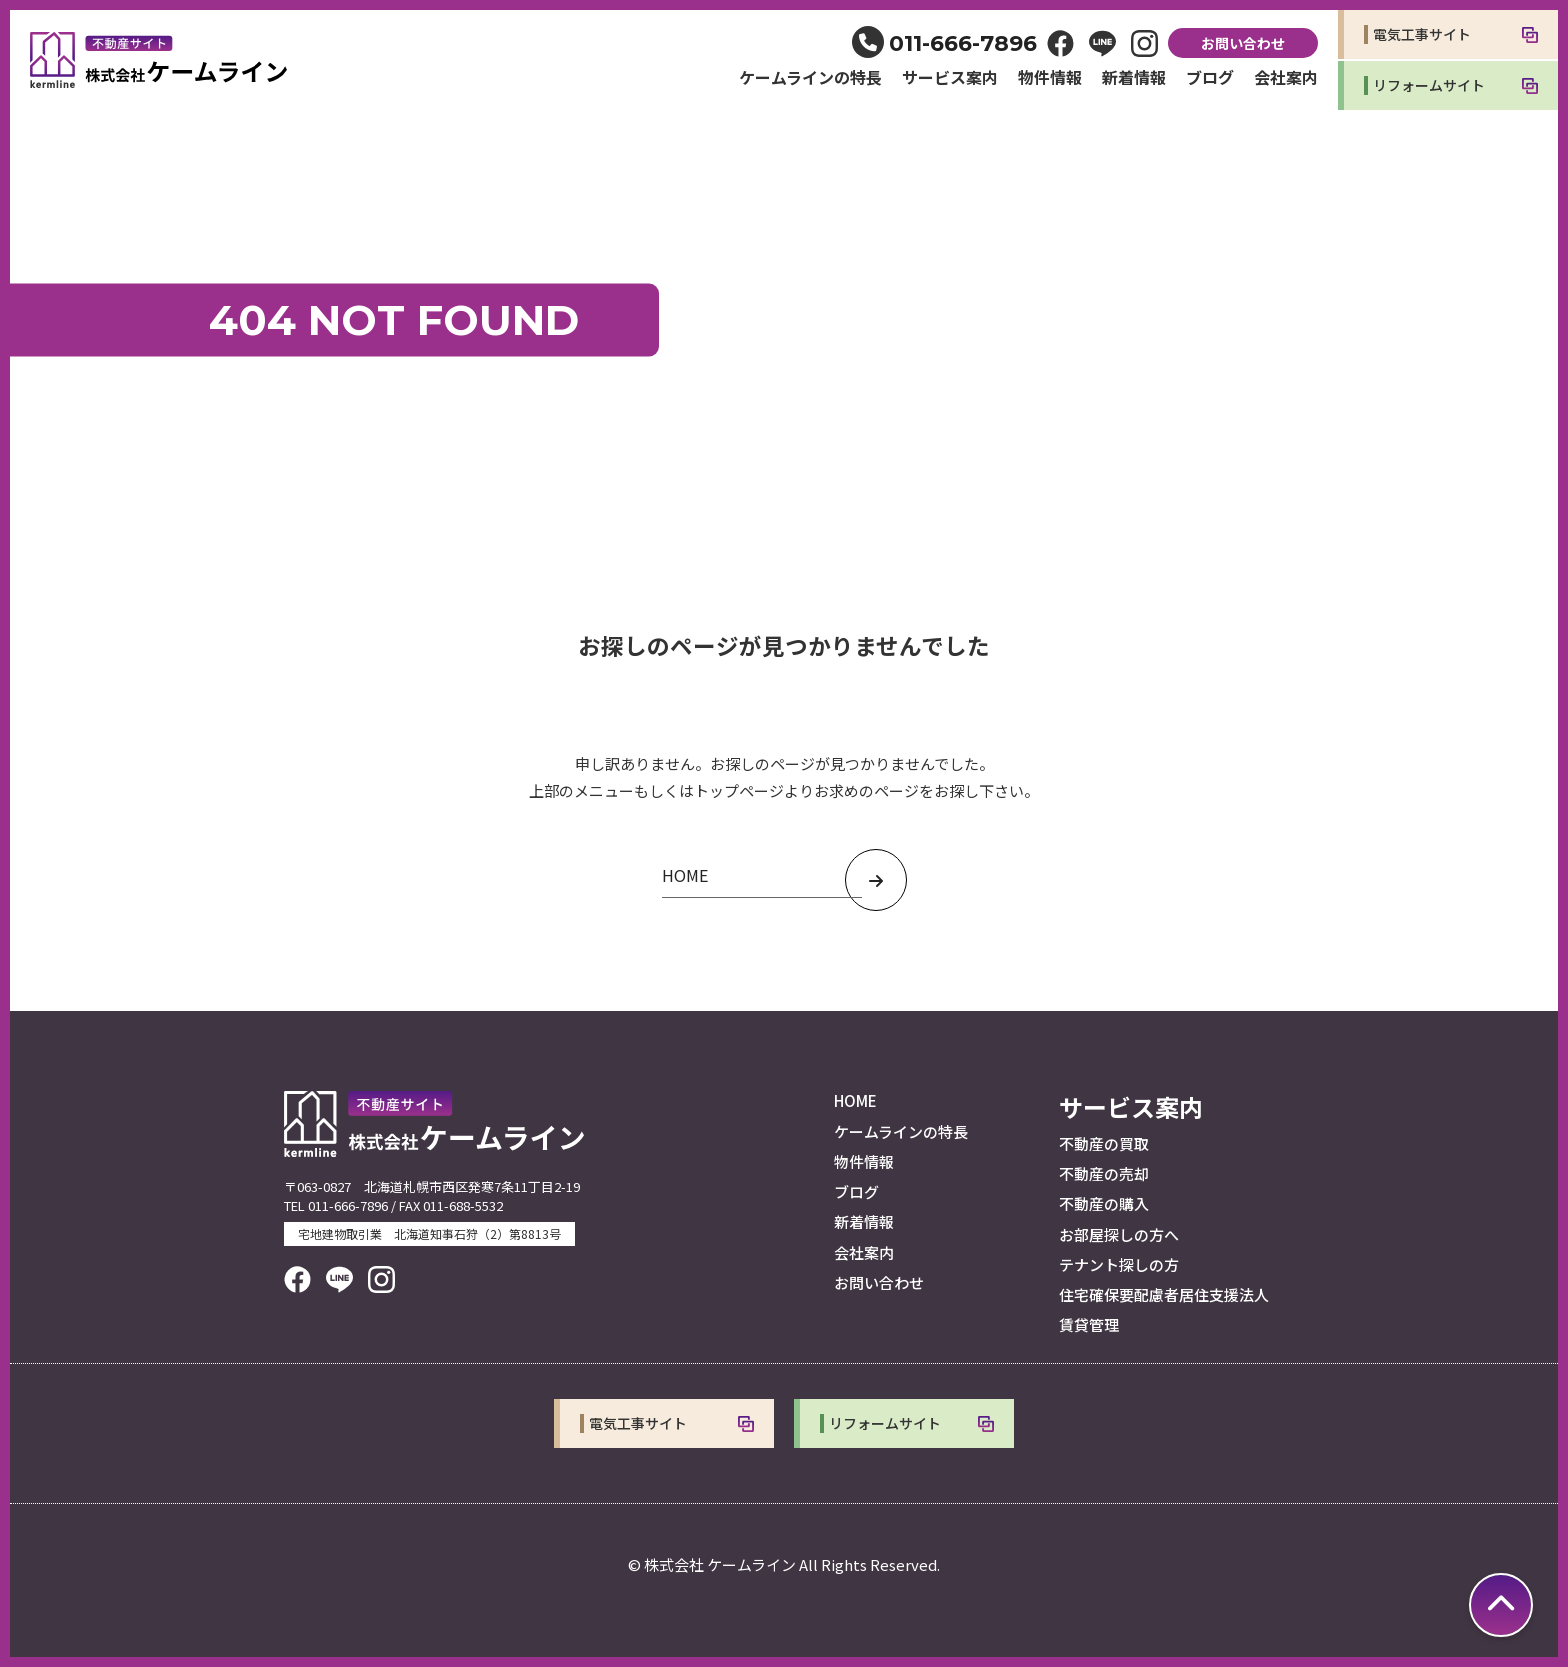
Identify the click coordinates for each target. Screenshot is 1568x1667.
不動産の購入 (1104, 1203)
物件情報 (1050, 77)
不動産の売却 (1104, 1173)
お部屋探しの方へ (1119, 1234)
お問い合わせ (1243, 43)
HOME (855, 1100)
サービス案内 (950, 77)
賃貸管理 (1089, 1324)
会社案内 (1286, 77)
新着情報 (1134, 77)
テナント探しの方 (1119, 1264)
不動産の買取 (1104, 1143)
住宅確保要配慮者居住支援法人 (1164, 1294)
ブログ (1210, 77)
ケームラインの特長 (810, 77)
